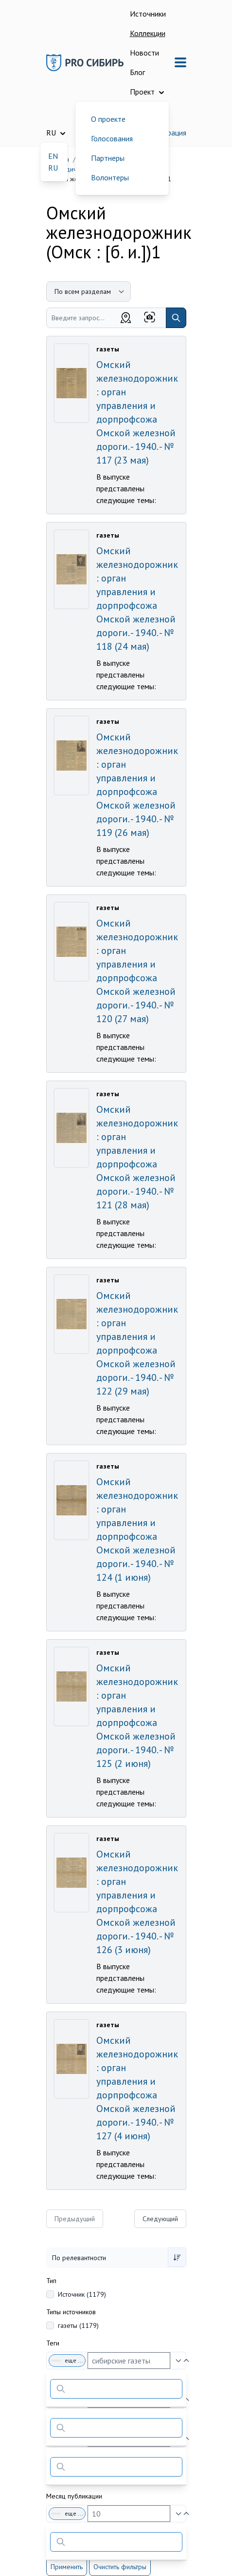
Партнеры (108, 158)
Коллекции (147, 33)
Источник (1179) (82, 2294)
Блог (137, 72)
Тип (51, 2280)
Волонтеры (110, 177)
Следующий (160, 2218)
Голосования (112, 138)
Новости (144, 53)
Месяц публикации (74, 2496)
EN (53, 156)
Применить (67, 2566)
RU (53, 168)
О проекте (108, 119)
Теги (52, 2343)
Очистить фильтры (119, 2566)
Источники (148, 14)
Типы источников (71, 2311)
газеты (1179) (78, 2325)
